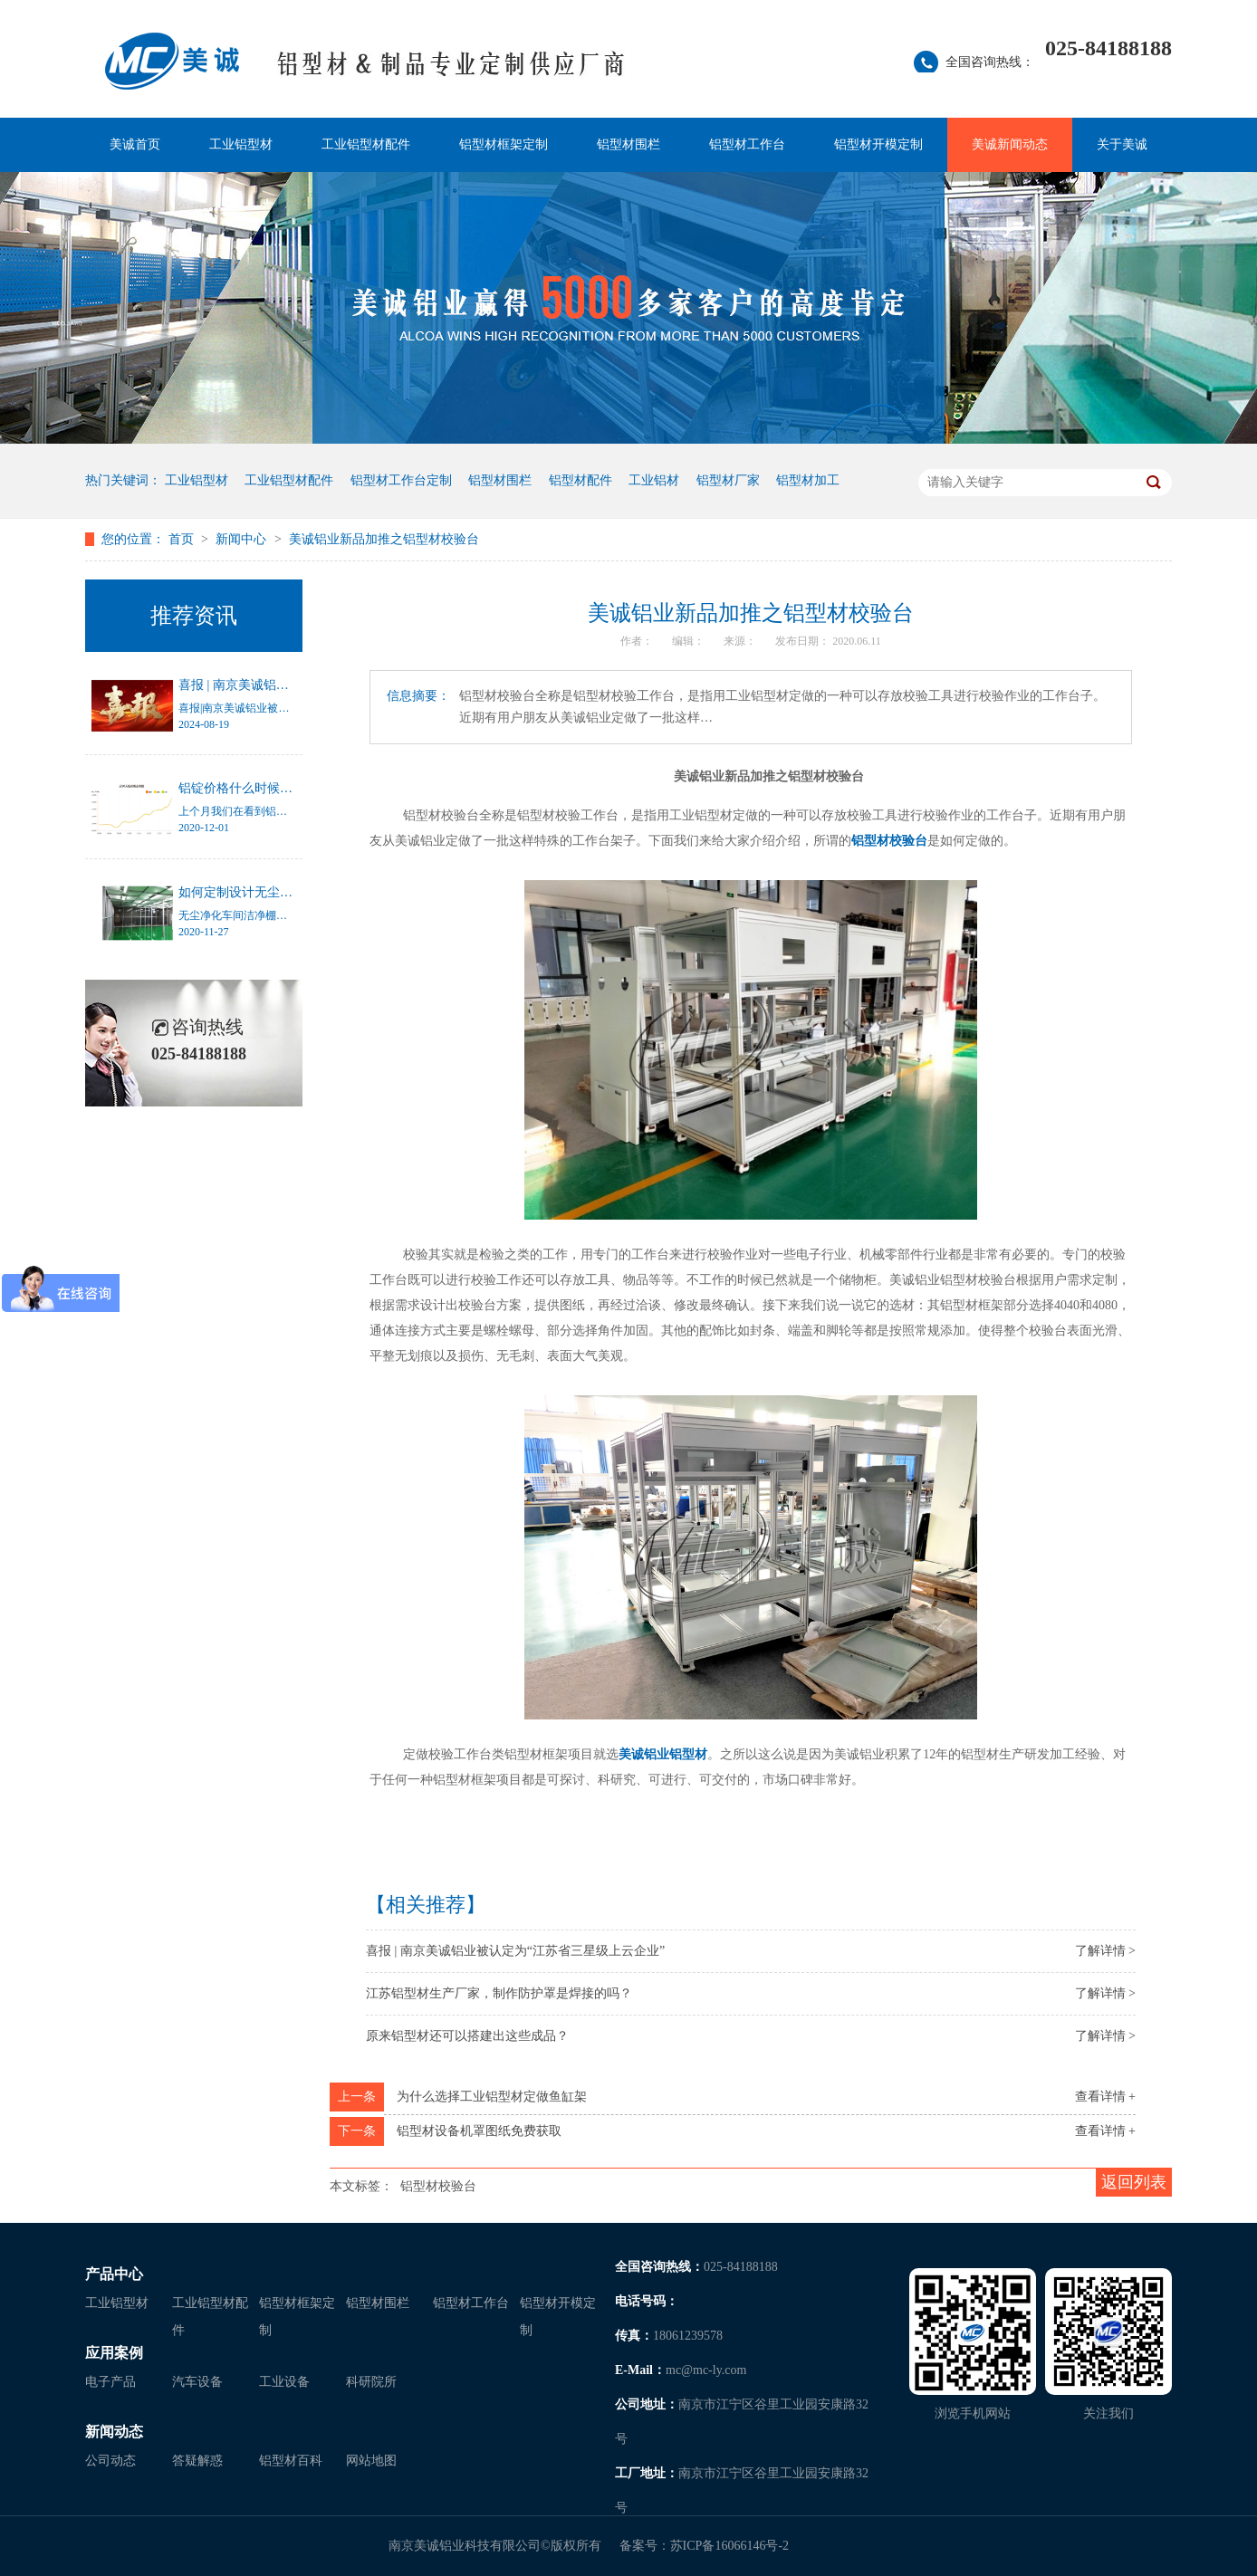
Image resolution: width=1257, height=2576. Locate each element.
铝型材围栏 (628, 144)
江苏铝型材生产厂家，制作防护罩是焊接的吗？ (499, 1993)
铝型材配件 (580, 480)
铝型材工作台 (747, 144)
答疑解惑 (197, 2460)
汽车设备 (197, 2382)
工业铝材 (653, 480)
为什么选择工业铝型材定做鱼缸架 (492, 2096)
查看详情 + (1105, 2096)
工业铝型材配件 (365, 144)
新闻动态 (114, 2431)
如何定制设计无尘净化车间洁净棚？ (279, 892)
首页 (182, 539)
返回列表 (1133, 2182)
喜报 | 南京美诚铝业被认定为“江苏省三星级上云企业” (515, 1951)
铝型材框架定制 (503, 144)
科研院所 (371, 2382)
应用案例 (114, 2353)
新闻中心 (243, 539)
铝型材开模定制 (878, 144)
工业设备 (284, 2382)
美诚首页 (135, 144)
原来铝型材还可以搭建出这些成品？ (467, 2036)
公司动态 (110, 2460)
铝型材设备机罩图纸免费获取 (479, 2131)
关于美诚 (1122, 144)
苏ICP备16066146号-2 (729, 2545)
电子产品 (110, 2382)
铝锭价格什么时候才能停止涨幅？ (273, 788)
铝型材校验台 (889, 840)
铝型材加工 (808, 480)
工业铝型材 (241, 144)
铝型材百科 (290, 2460)
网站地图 (371, 2460)
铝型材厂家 (728, 480)
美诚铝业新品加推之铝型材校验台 (384, 539)
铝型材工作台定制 (401, 480)
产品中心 (114, 2274)
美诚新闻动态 (1010, 144)
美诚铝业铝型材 (663, 1754)
